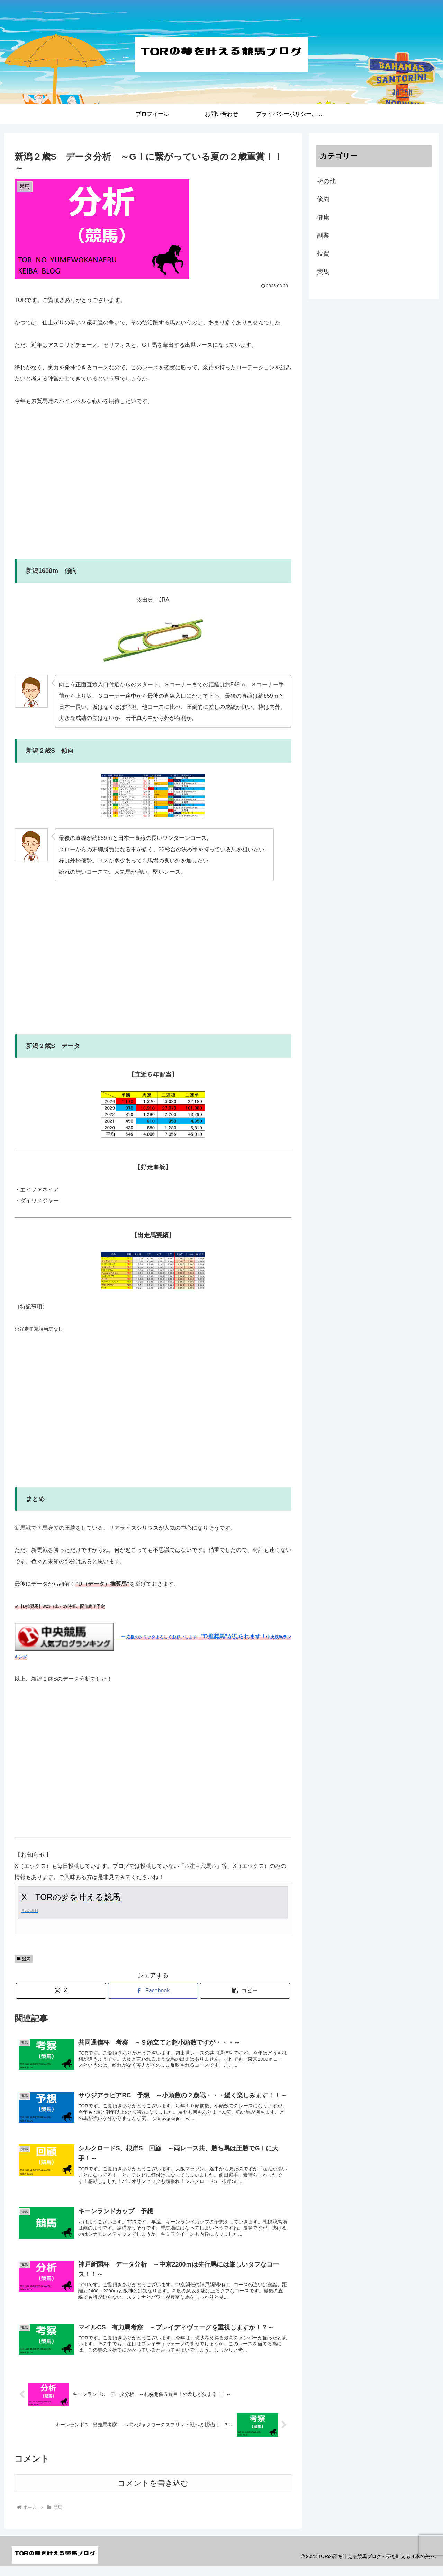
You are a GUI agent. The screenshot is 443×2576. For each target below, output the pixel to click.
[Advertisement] (153, 488)
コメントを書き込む (153, 2493)
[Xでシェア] (61, 1991)
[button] (245, 1991)
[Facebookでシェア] (153, 1991)
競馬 (23, 1958)
